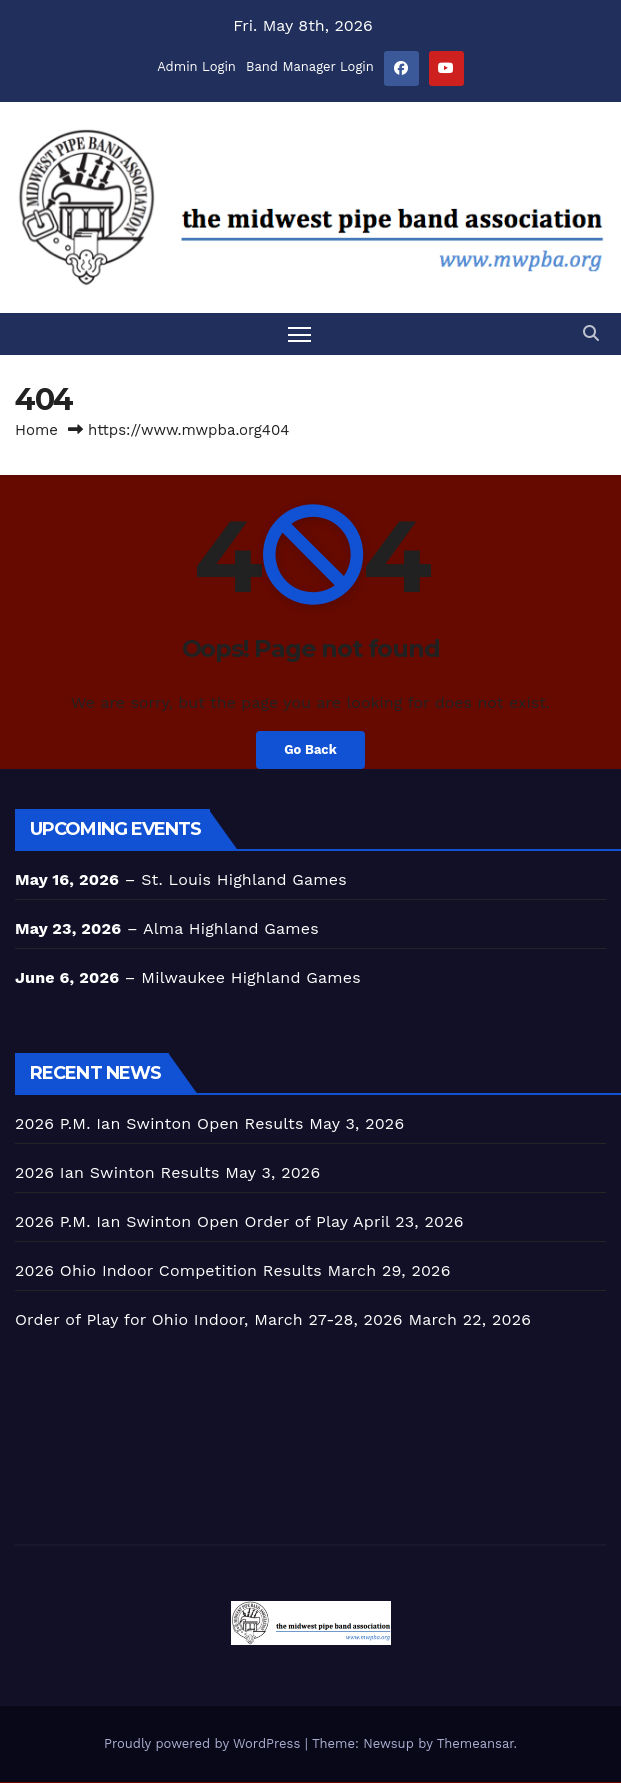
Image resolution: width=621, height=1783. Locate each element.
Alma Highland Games (231, 929)
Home (36, 430)
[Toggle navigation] (299, 333)
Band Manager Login (310, 66)
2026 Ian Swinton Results (117, 1173)
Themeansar (475, 1744)
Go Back (310, 751)
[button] (591, 333)
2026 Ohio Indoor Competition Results (168, 1271)
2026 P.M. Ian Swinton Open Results (159, 1124)
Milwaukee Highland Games (251, 978)
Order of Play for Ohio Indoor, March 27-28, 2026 (209, 1320)
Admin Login (196, 66)
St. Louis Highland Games (244, 880)
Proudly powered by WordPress (204, 1744)
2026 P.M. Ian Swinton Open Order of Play (181, 1222)
